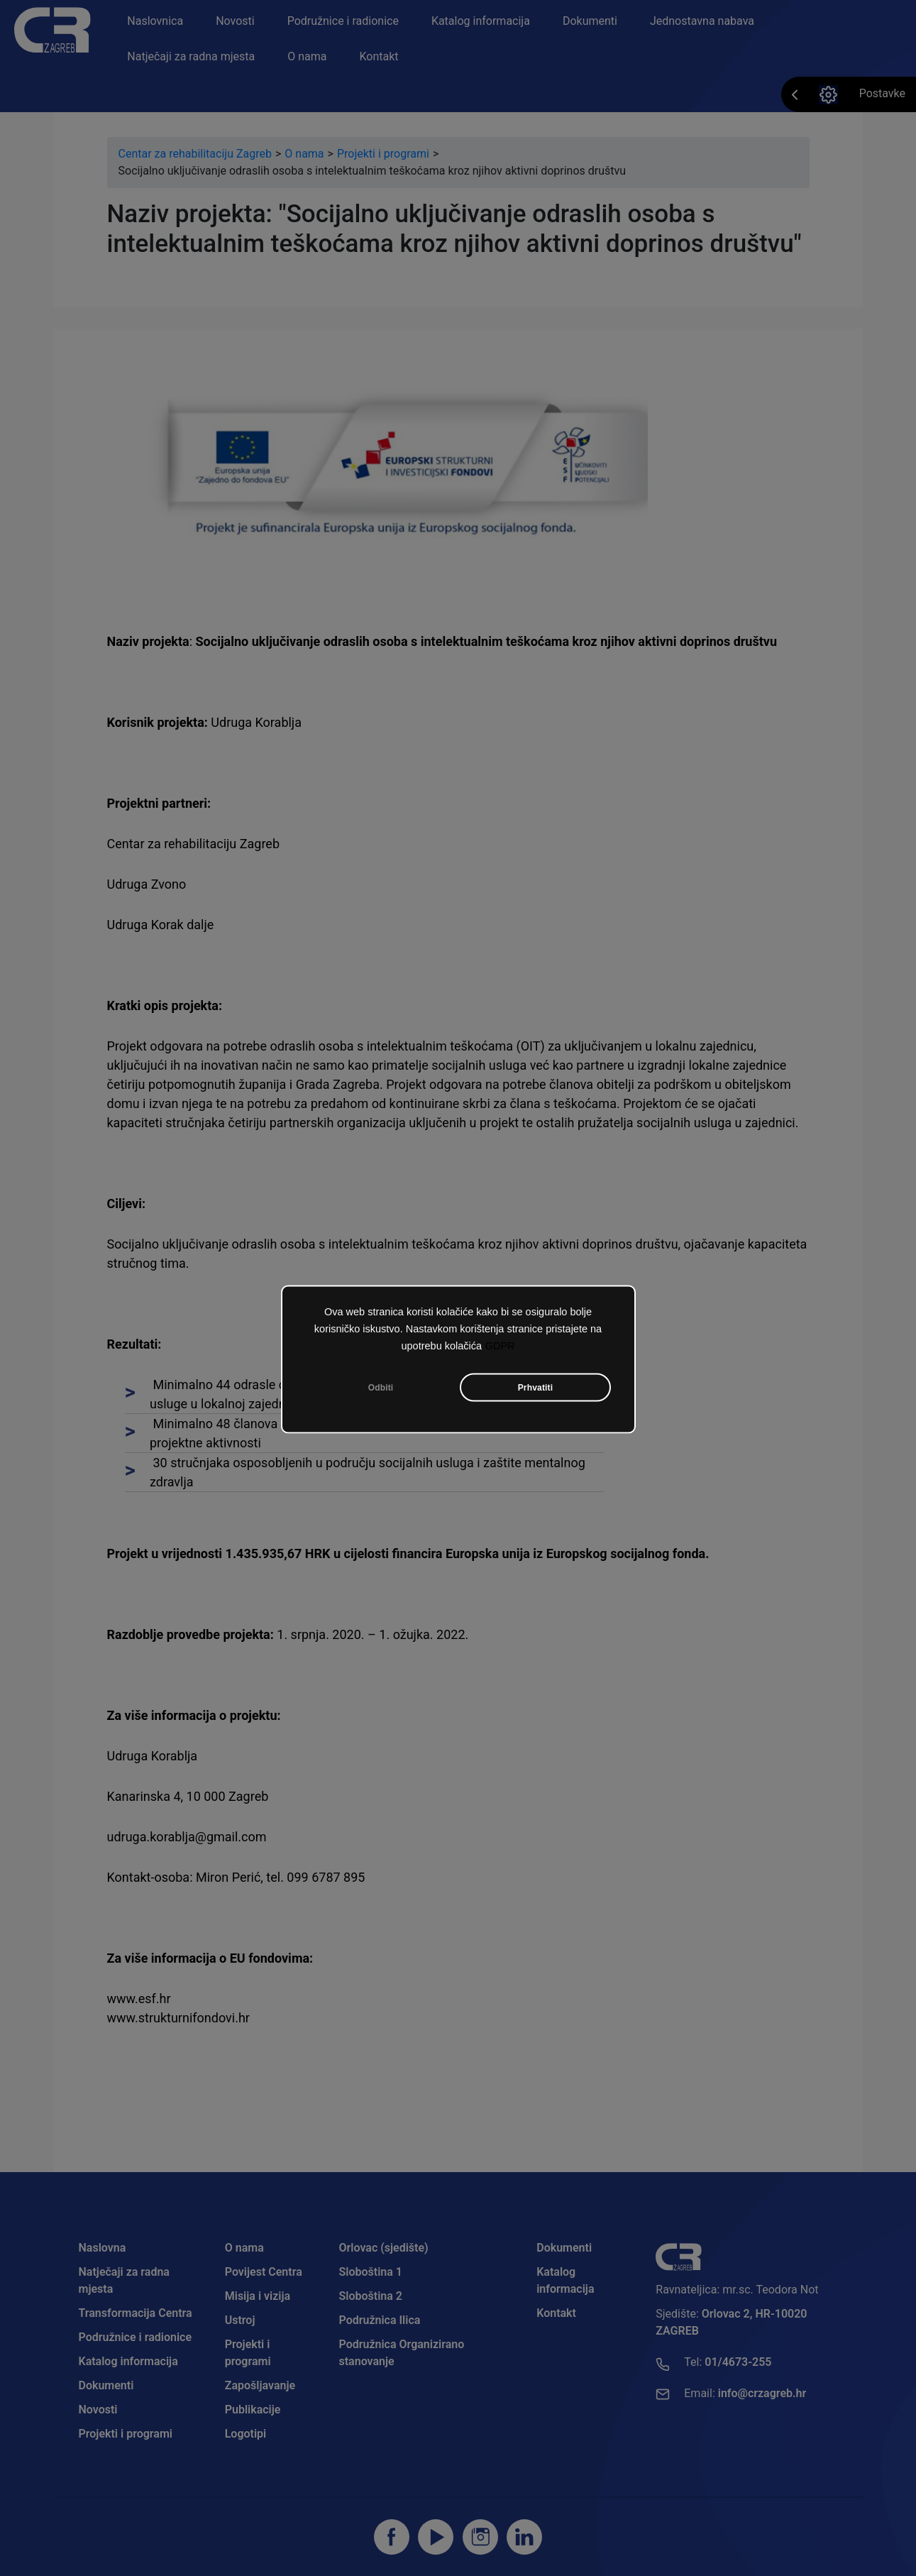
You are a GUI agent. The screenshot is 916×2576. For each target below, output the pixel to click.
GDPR (500, 1345)
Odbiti (381, 1387)
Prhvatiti (535, 1387)
